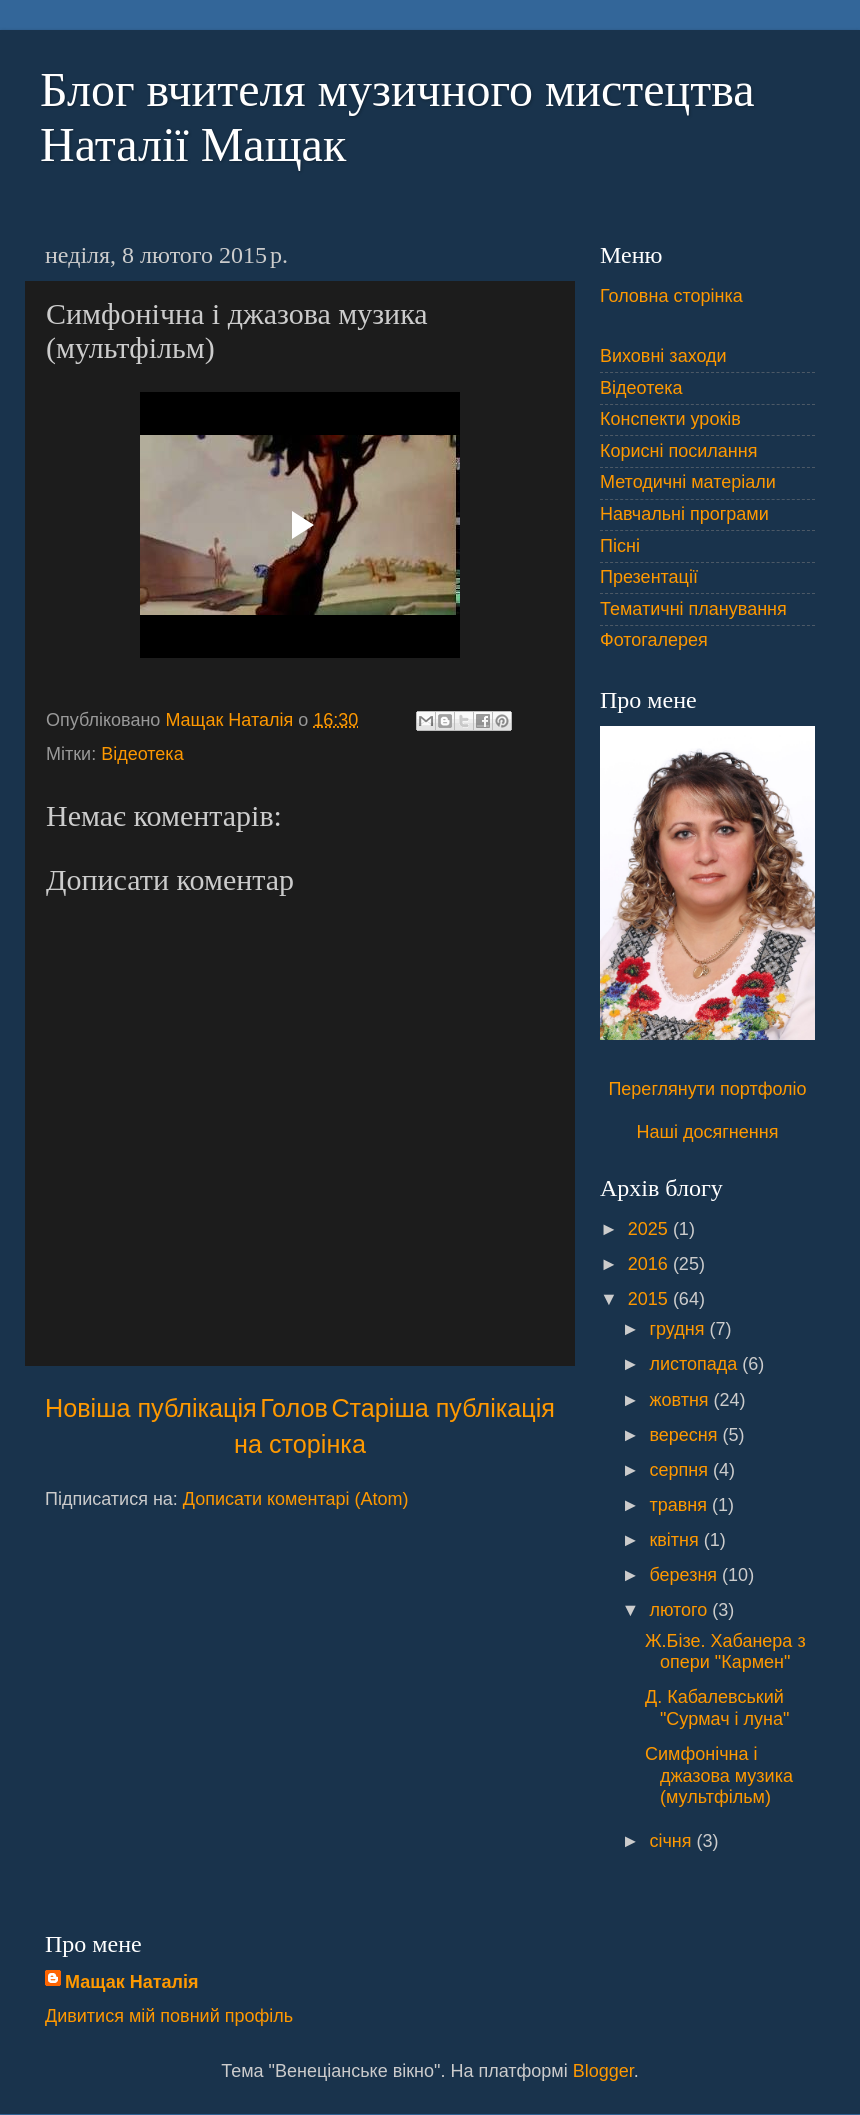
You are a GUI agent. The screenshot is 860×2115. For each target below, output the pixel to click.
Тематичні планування (693, 609)
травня (680, 1505)
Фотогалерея (654, 640)
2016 (650, 1264)
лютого (680, 1610)
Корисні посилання (678, 451)
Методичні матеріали (688, 482)
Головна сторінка (671, 296)
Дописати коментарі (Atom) (296, 1499)
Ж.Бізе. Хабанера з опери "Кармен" (725, 1652)
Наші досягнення (708, 1132)
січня (672, 1841)
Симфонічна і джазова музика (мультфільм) (719, 1775)
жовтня (681, 1400)
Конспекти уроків (670, 419)
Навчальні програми (684, 514)
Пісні (620, 546)
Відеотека (142, 754)
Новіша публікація (151, 1408)
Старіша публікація (443, 1408)
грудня (679, 1329)
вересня (685, 1435)
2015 (650, 1299)
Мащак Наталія (131, 1982)
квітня (676, 1540)
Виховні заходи (663, 356)
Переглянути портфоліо (707, 1089)
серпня (680, 1470)
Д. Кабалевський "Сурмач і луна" (717, 1708)
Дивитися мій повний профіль (169, 2016)
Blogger (603, 2071)
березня (685, 1575)
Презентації (649, 577)
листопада (695, 1364)
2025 (650, 1229)
